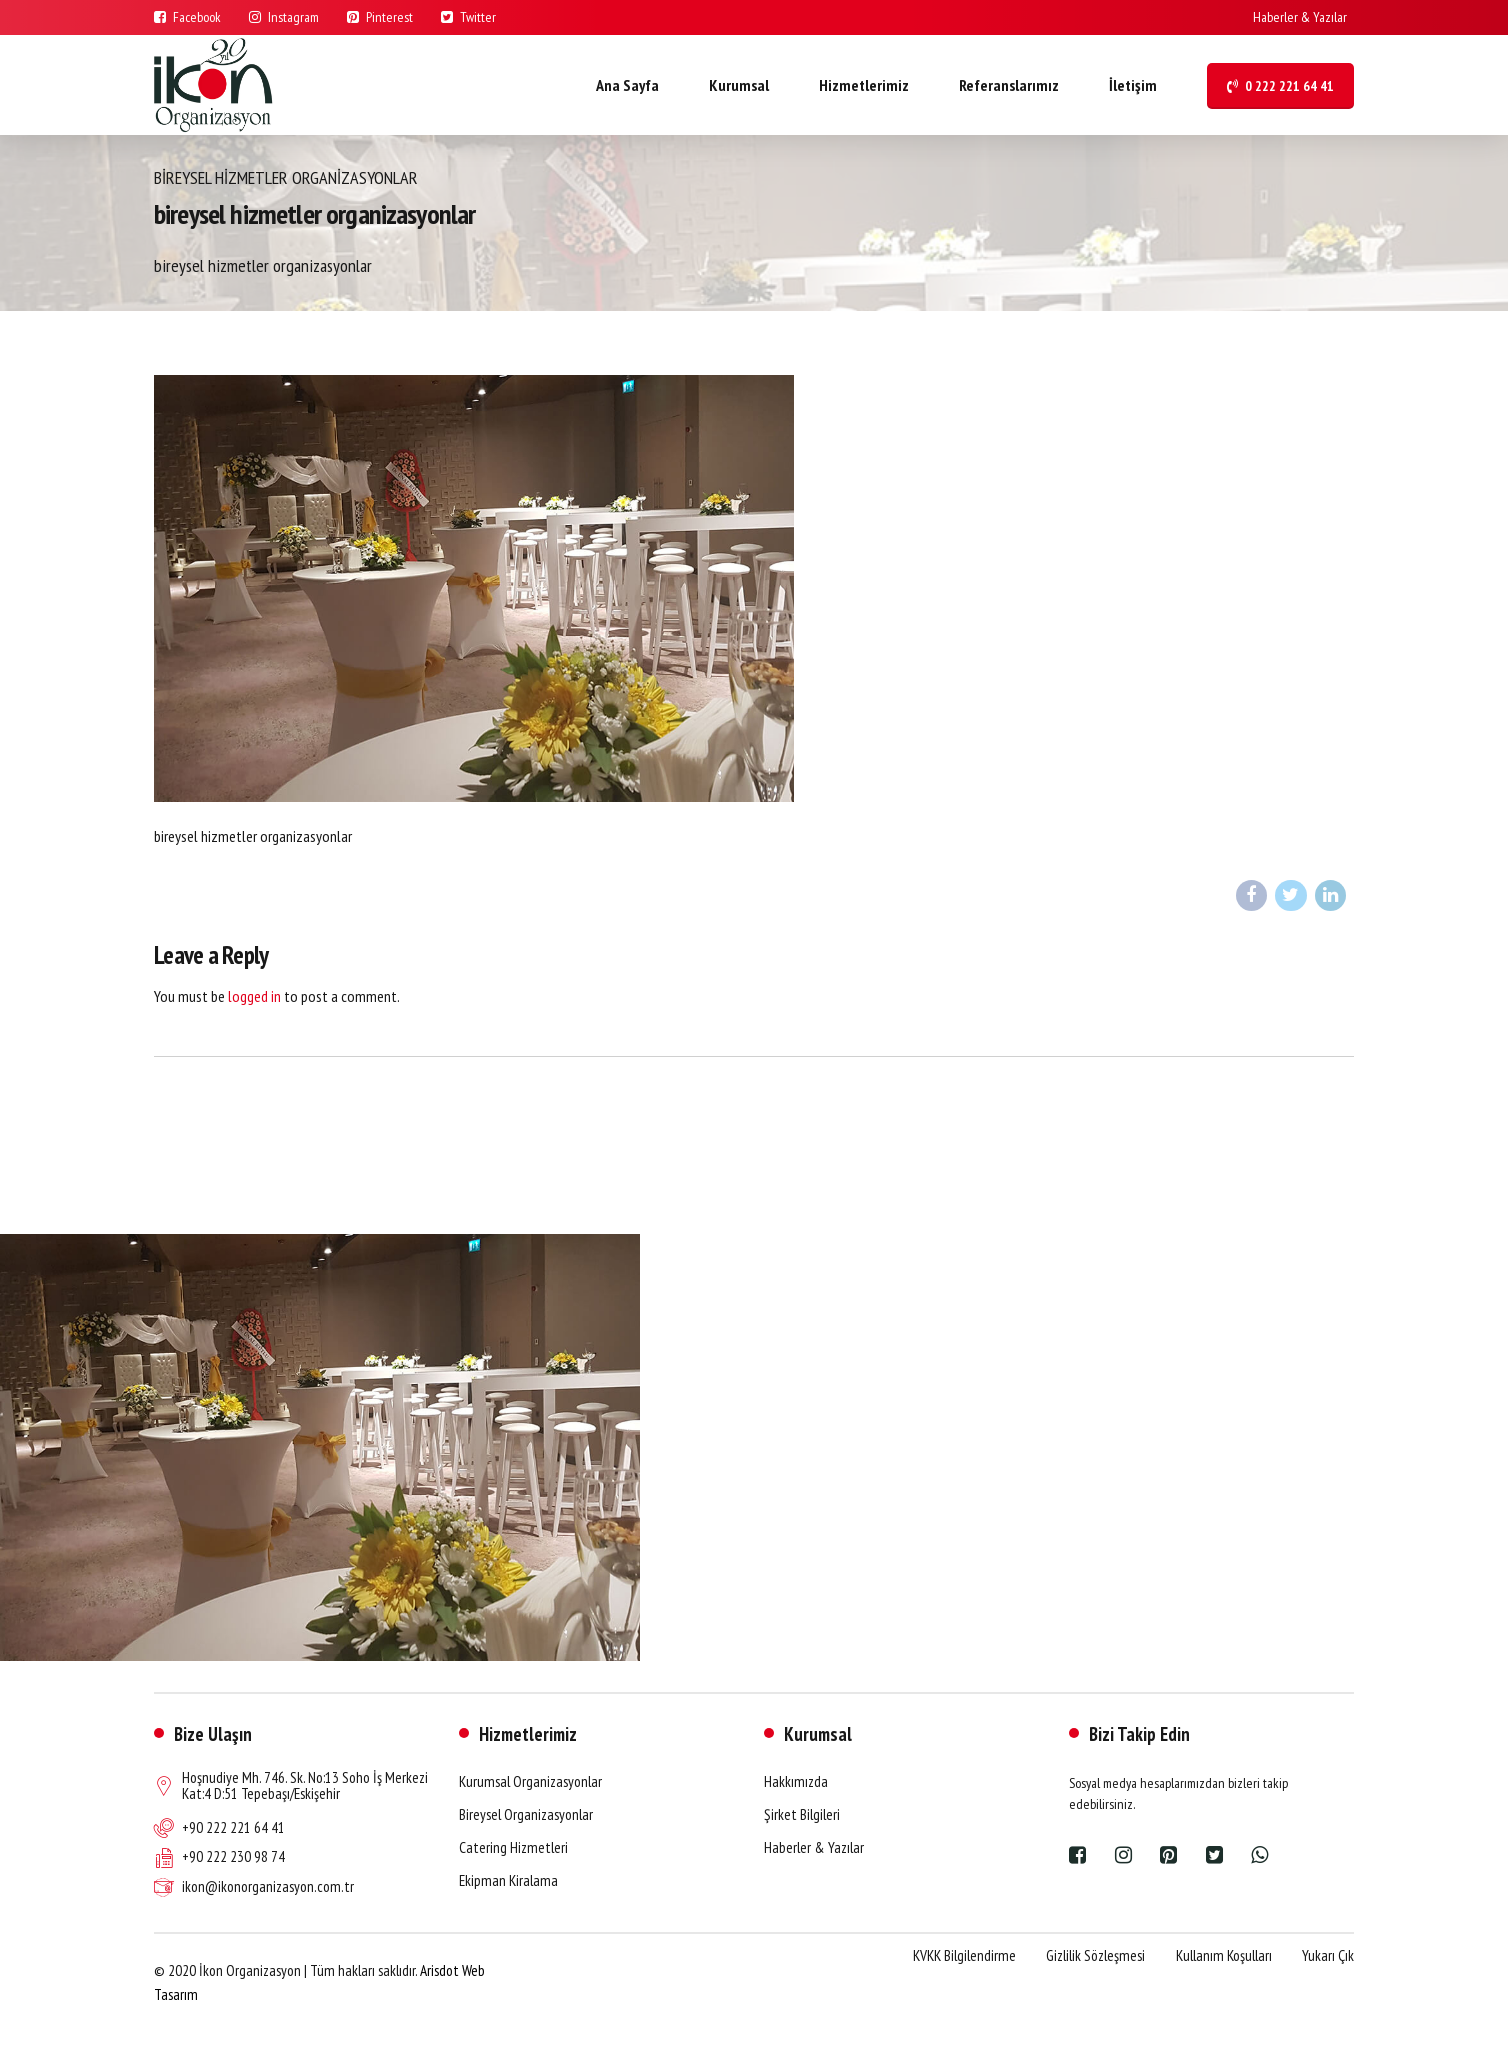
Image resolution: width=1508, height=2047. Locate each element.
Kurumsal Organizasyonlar (530, 1781)
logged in (254, 996)
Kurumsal (739, 85)
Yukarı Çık (1328, 1955)
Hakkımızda (796, 1781)
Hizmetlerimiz (864, 85)
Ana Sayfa (627, 85)
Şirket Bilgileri (802, 1814)
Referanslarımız (1009, 85)
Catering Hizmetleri (513, 1847)
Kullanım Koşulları (1224, 1955)
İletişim (1133, 85)
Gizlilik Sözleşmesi (1095, 1955)
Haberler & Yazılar (814, 1847)
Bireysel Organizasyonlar (526, 1814)
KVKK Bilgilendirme (964, 1955)
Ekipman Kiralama (508, 1880)
